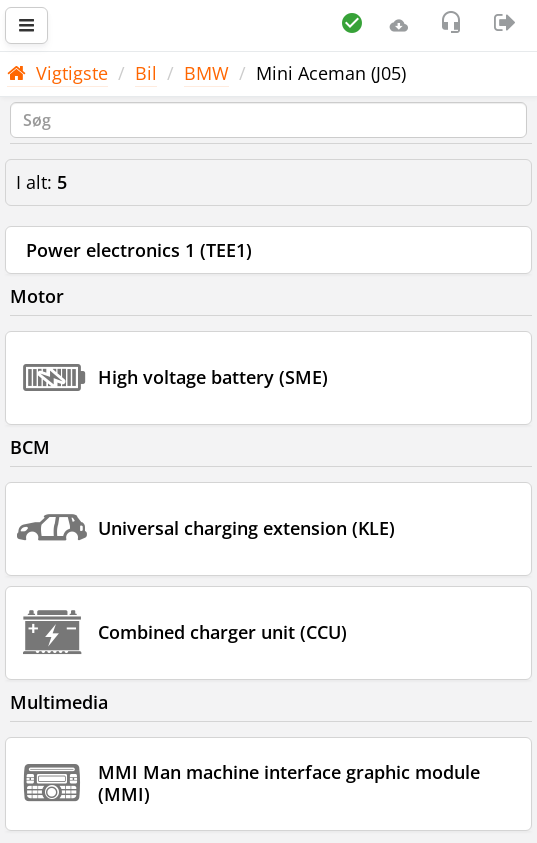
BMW (206, 73)
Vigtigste (57, 73)
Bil (146, 73)
